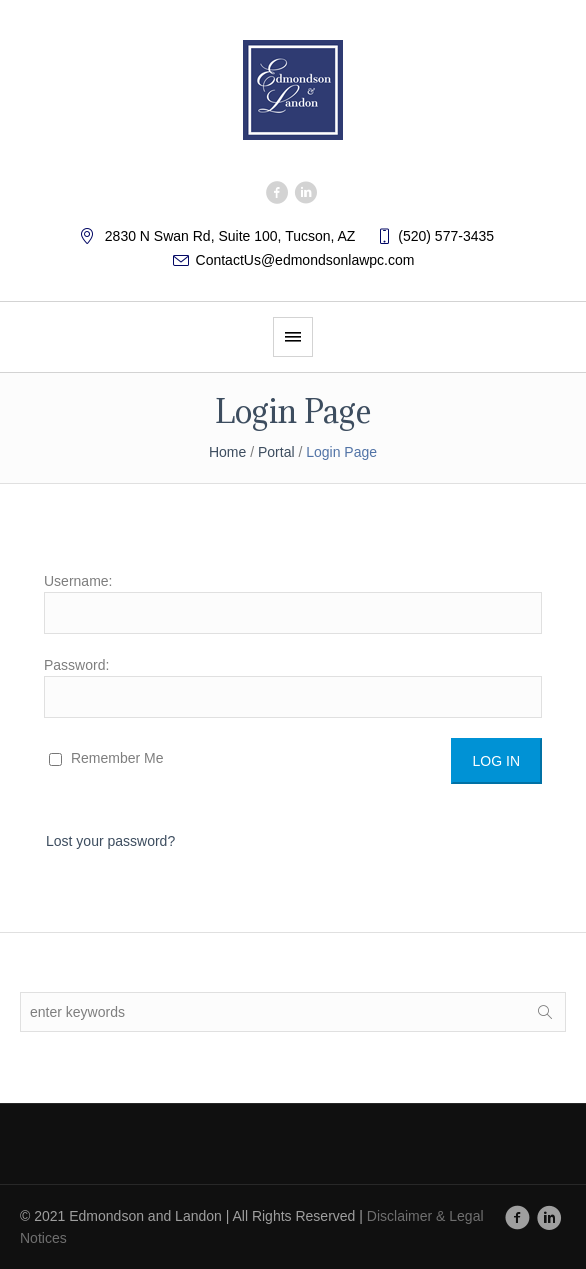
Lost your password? (110, 841)
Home (227, 452)
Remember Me (106, 758)
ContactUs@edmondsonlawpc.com (305, 260)
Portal (276, 452)
